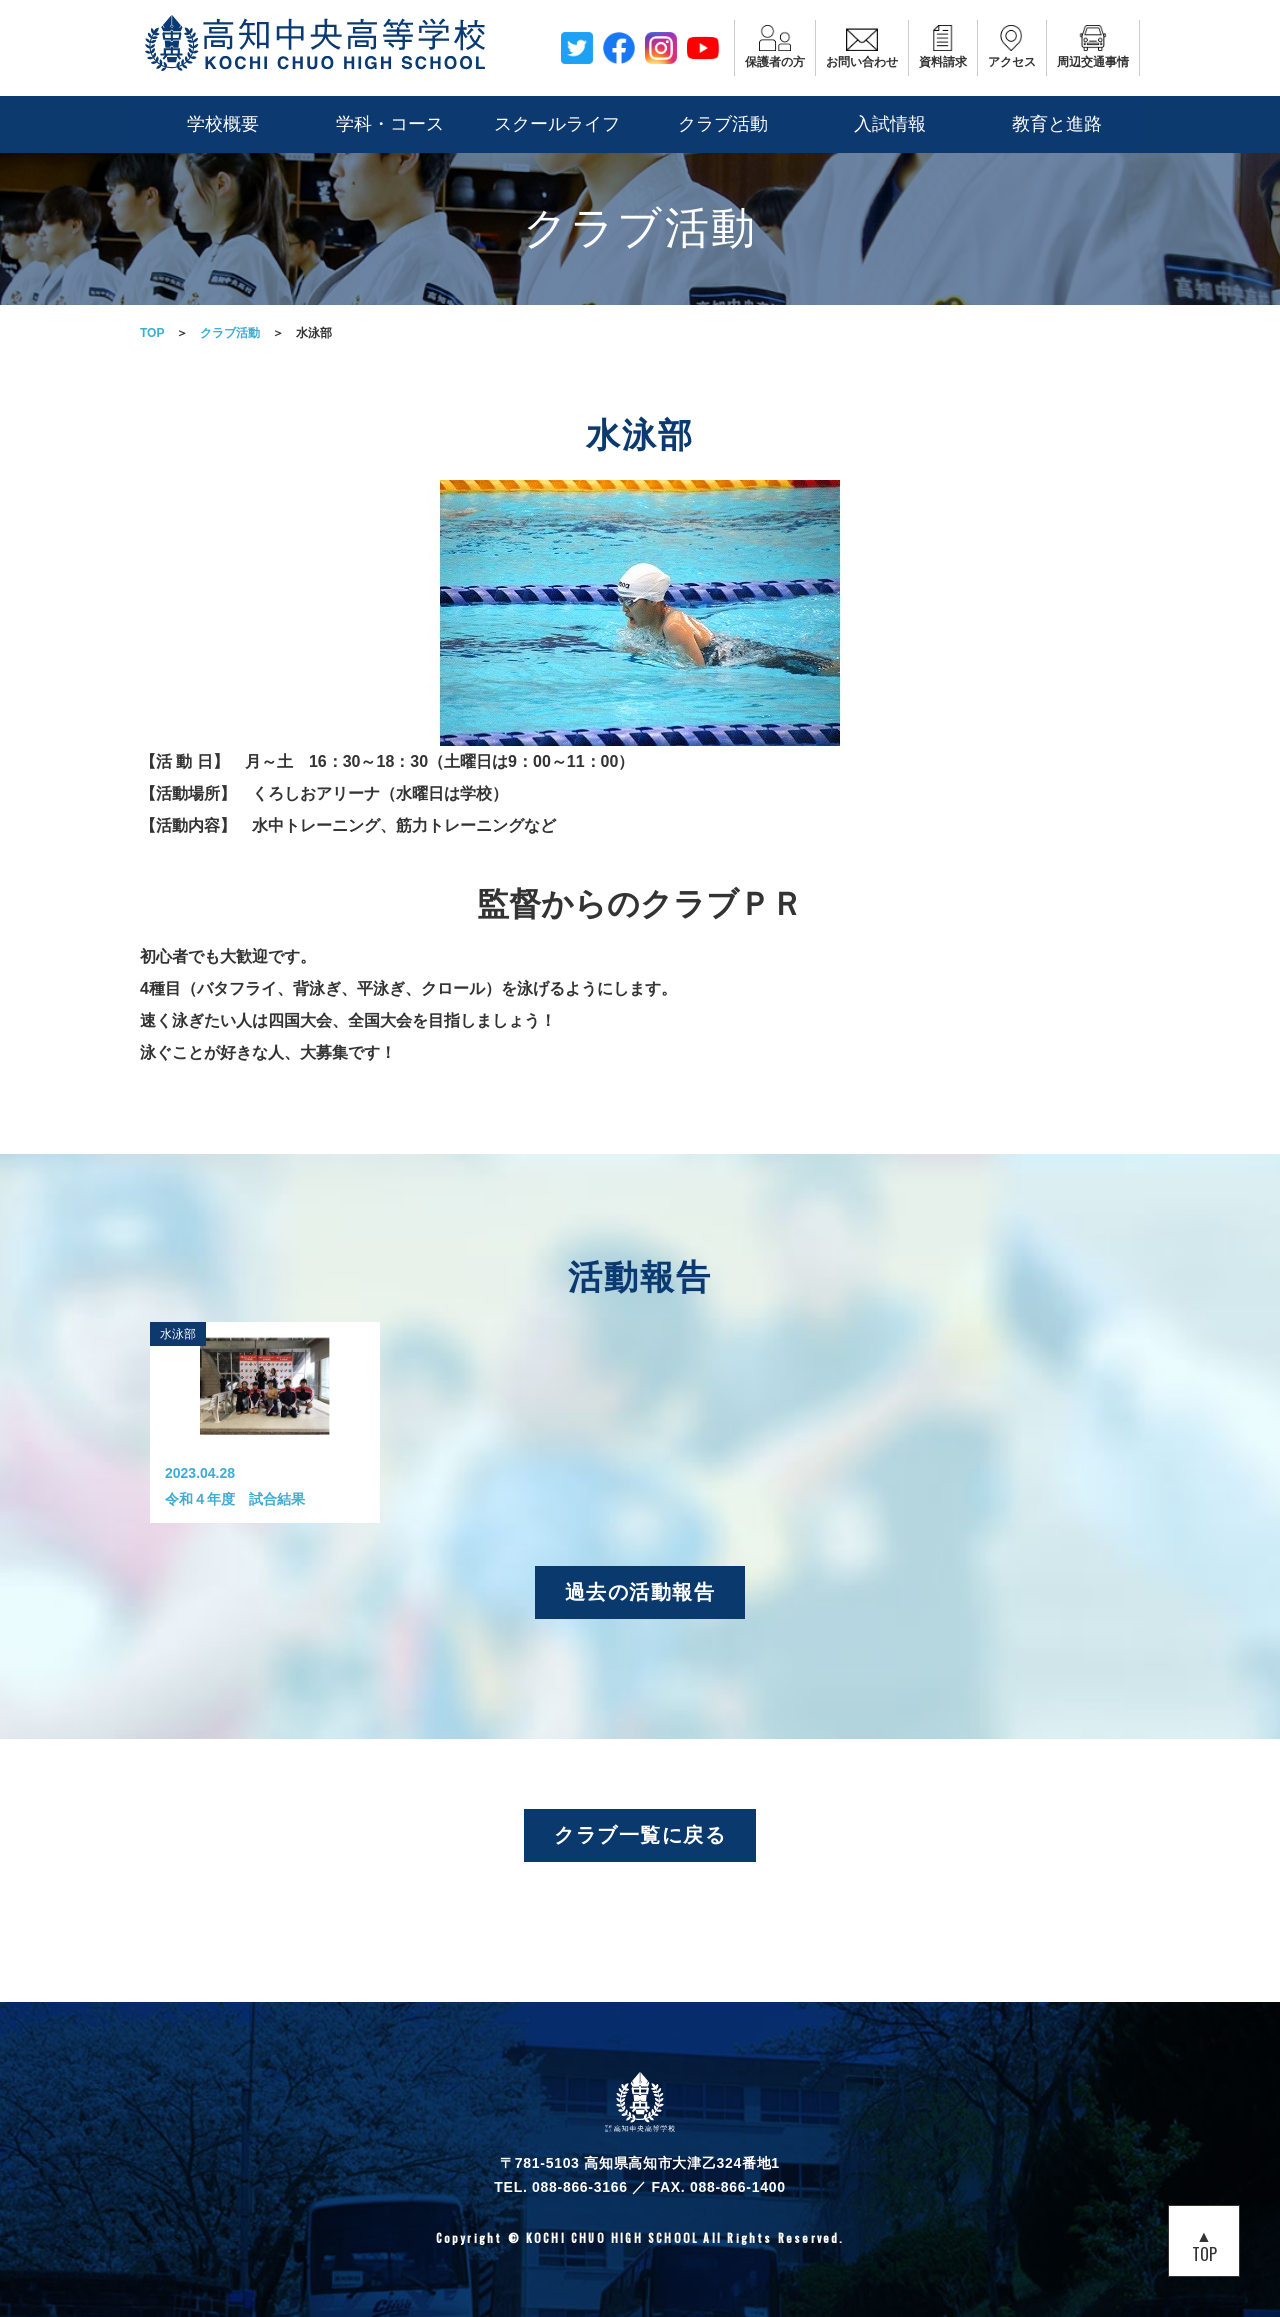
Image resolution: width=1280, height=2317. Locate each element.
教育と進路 (1057, 124)
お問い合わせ (862, 47)
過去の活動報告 (640, 1590)
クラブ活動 (723, 124)
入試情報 (890, 124)
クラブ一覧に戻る (640, 1834)
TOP (152, 333)
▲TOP (1204, 2244)
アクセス (1012, 47)
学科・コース (390, 124)
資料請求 (943, 47)
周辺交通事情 (1093, 47)
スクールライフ (557, 124)
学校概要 (223, 124)
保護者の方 (775, 47)
